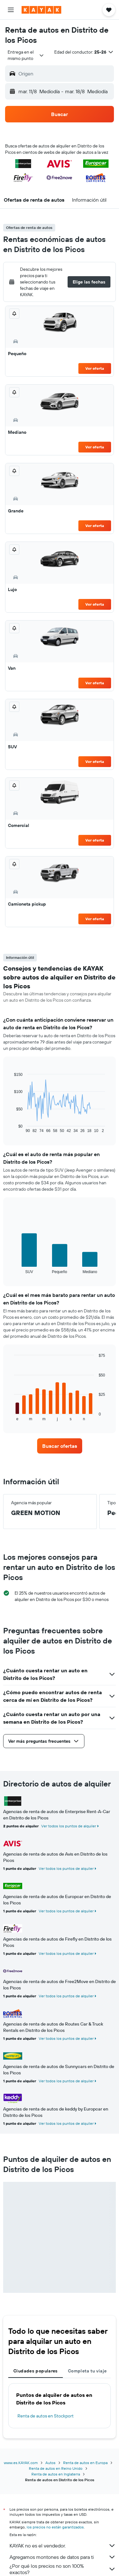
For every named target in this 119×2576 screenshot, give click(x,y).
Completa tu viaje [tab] (87, 2371)
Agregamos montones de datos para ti (63, 2557)
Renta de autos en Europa (85, 2462)
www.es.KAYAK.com (21, 2462)
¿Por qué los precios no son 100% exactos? (63, 2569)
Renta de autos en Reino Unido (56, 2468)
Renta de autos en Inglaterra (55, 2474)
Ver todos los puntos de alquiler (68, 1826)
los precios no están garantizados (55, 2527)
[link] (59, 1446)
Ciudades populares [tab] (35, 2371)
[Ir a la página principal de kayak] (41, 10)
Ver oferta (94, 368)
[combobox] (26, 55)
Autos (50, 2462)
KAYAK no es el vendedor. (63, 2545)
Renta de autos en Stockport (45, 2416)
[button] (11, 10)
